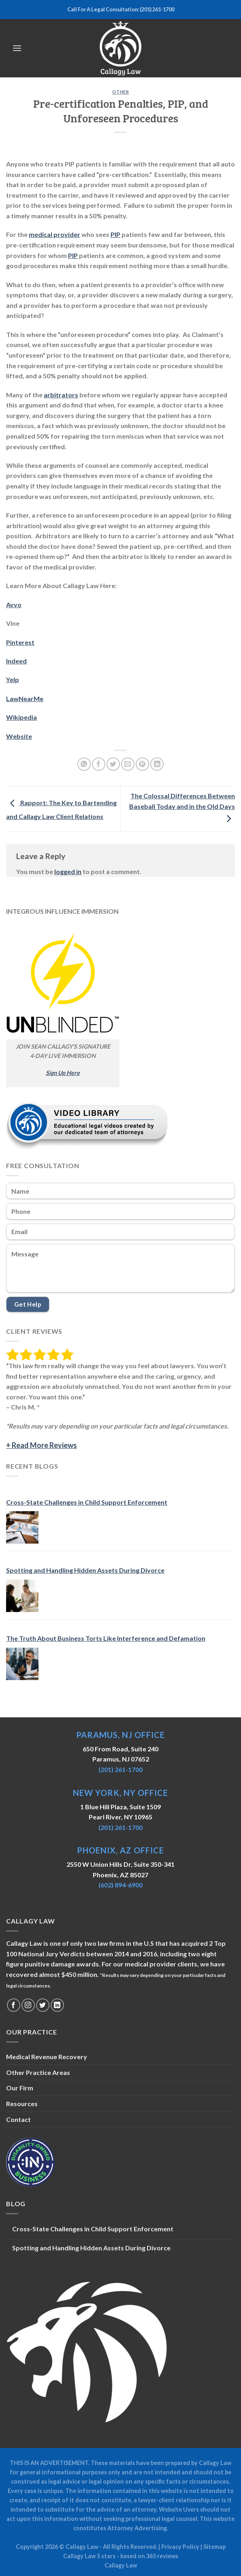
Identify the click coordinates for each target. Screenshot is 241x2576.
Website (19, 736)
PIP (115, 234)
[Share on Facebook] (98, 764)
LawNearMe (24, 698)
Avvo (13, 604)
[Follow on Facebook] (13, 2005)
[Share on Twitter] (113, 764)
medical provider (54, 234)
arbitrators (61, 395)
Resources (22, 2103)
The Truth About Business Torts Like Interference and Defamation (105, 1638)
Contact (18, 2119)
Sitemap (214, 2546)
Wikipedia (21, 717)
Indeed (16, 661)
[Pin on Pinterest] (142, 764)
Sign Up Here (63, 1072)
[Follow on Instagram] (28, 2005)
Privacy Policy (180, 2546)
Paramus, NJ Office (120, 1735)
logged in (67, 871)
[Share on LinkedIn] (157, 764)
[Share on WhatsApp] (84, 764)
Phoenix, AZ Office (120, 1850)
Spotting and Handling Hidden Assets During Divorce (85, 1570)
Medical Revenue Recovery (46, 2056)
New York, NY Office (120, 1793)
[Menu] (17, 48)
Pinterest (20, 642)
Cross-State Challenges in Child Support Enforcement (86, 1502)
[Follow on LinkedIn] (57, 2005)
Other (120, 91)
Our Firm (19, 2088)
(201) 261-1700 (120, 1769)
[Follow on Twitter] (42, 2005)
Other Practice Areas (38, 2072)
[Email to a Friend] (127, 764)
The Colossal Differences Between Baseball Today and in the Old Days (182, 807)
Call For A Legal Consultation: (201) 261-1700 (120, 9)
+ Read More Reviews (41, 1445)
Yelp (12, 679)
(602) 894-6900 (120, 1885)
